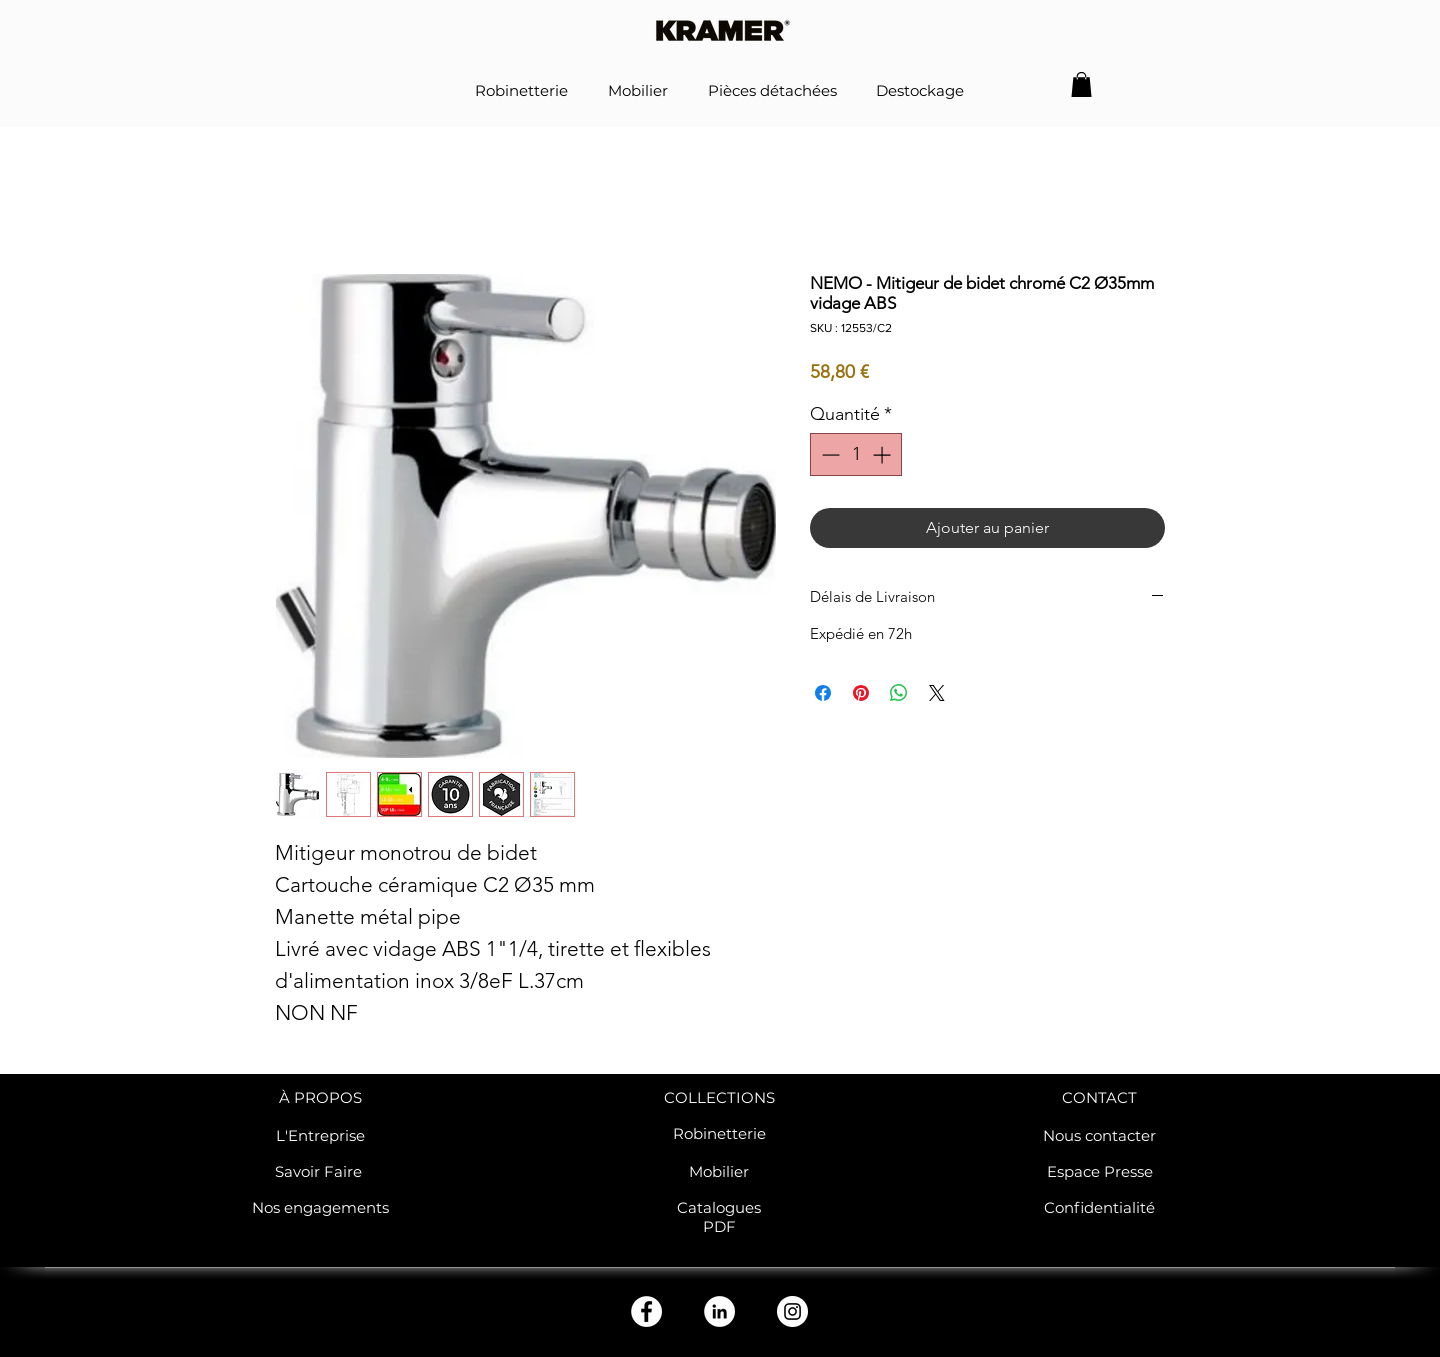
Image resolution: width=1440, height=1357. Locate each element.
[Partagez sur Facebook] (823, 693)
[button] (1081, 84)
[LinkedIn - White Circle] (719, 1311)
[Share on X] (937, 693)
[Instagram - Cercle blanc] (792, 1311)
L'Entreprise (320, 1135)
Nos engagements (320, 1207)
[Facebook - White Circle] (646, 1311)
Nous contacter (1099, 1135)
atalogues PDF (724, 1217)
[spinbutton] (856, 454)
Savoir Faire (320, 1171)
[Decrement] (828, 454)
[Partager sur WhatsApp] (899, 693)
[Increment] (883, 454)
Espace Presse (1100, 1171)
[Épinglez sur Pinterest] (861, 693)
